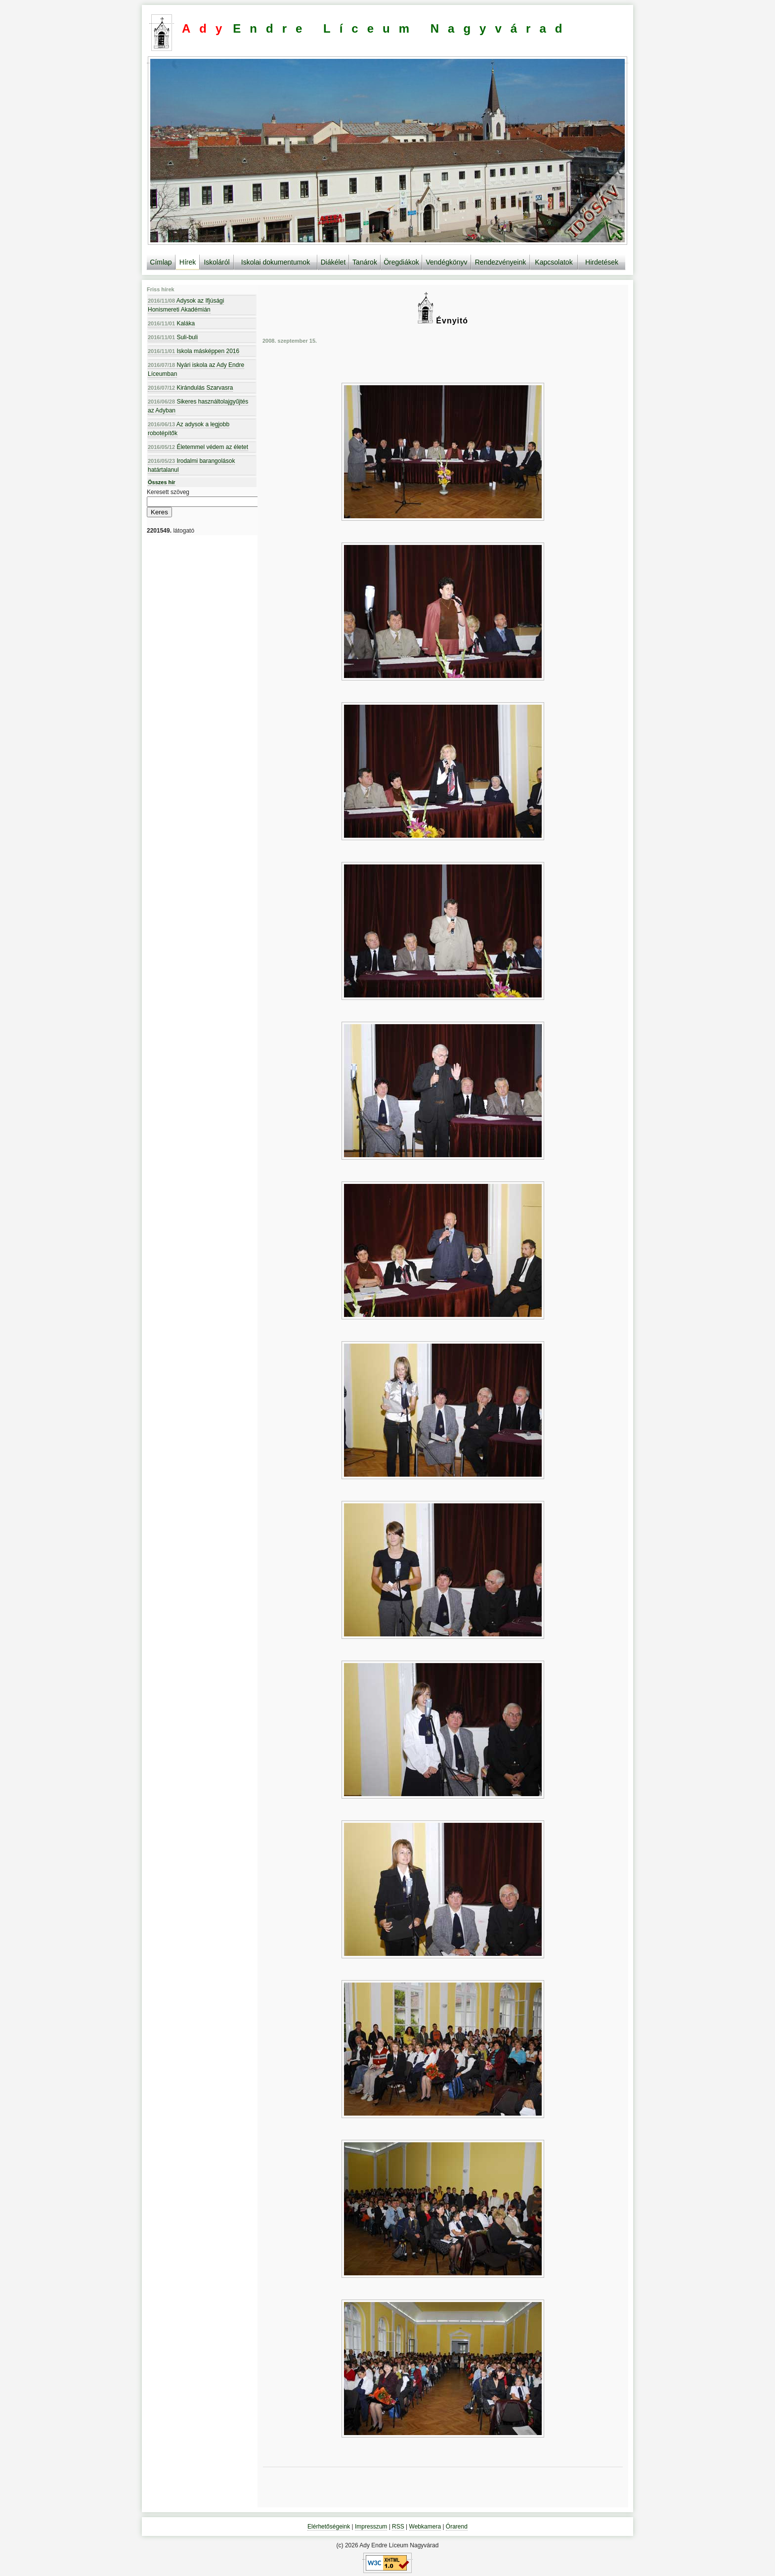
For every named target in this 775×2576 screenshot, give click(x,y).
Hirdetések (601, 262)
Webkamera (425, 2526)
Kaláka (171, 323)
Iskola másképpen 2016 (193, 351)
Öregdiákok (401, 262)
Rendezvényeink (500, 262)
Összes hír (161, 482)
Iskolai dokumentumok (275, 262)
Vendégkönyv (446, 262)
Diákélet (333, 262)
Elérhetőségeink (328, 2526)
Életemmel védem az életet (198, 447)
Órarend (457, 2526)
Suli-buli (173, 337)
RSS (398, 2526)
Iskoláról (216, 262)
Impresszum (371, 2526)
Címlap (161, 262)
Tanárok (364, 262)
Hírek (187, 262)
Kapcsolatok (553, 262)
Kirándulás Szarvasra (190, 387)
